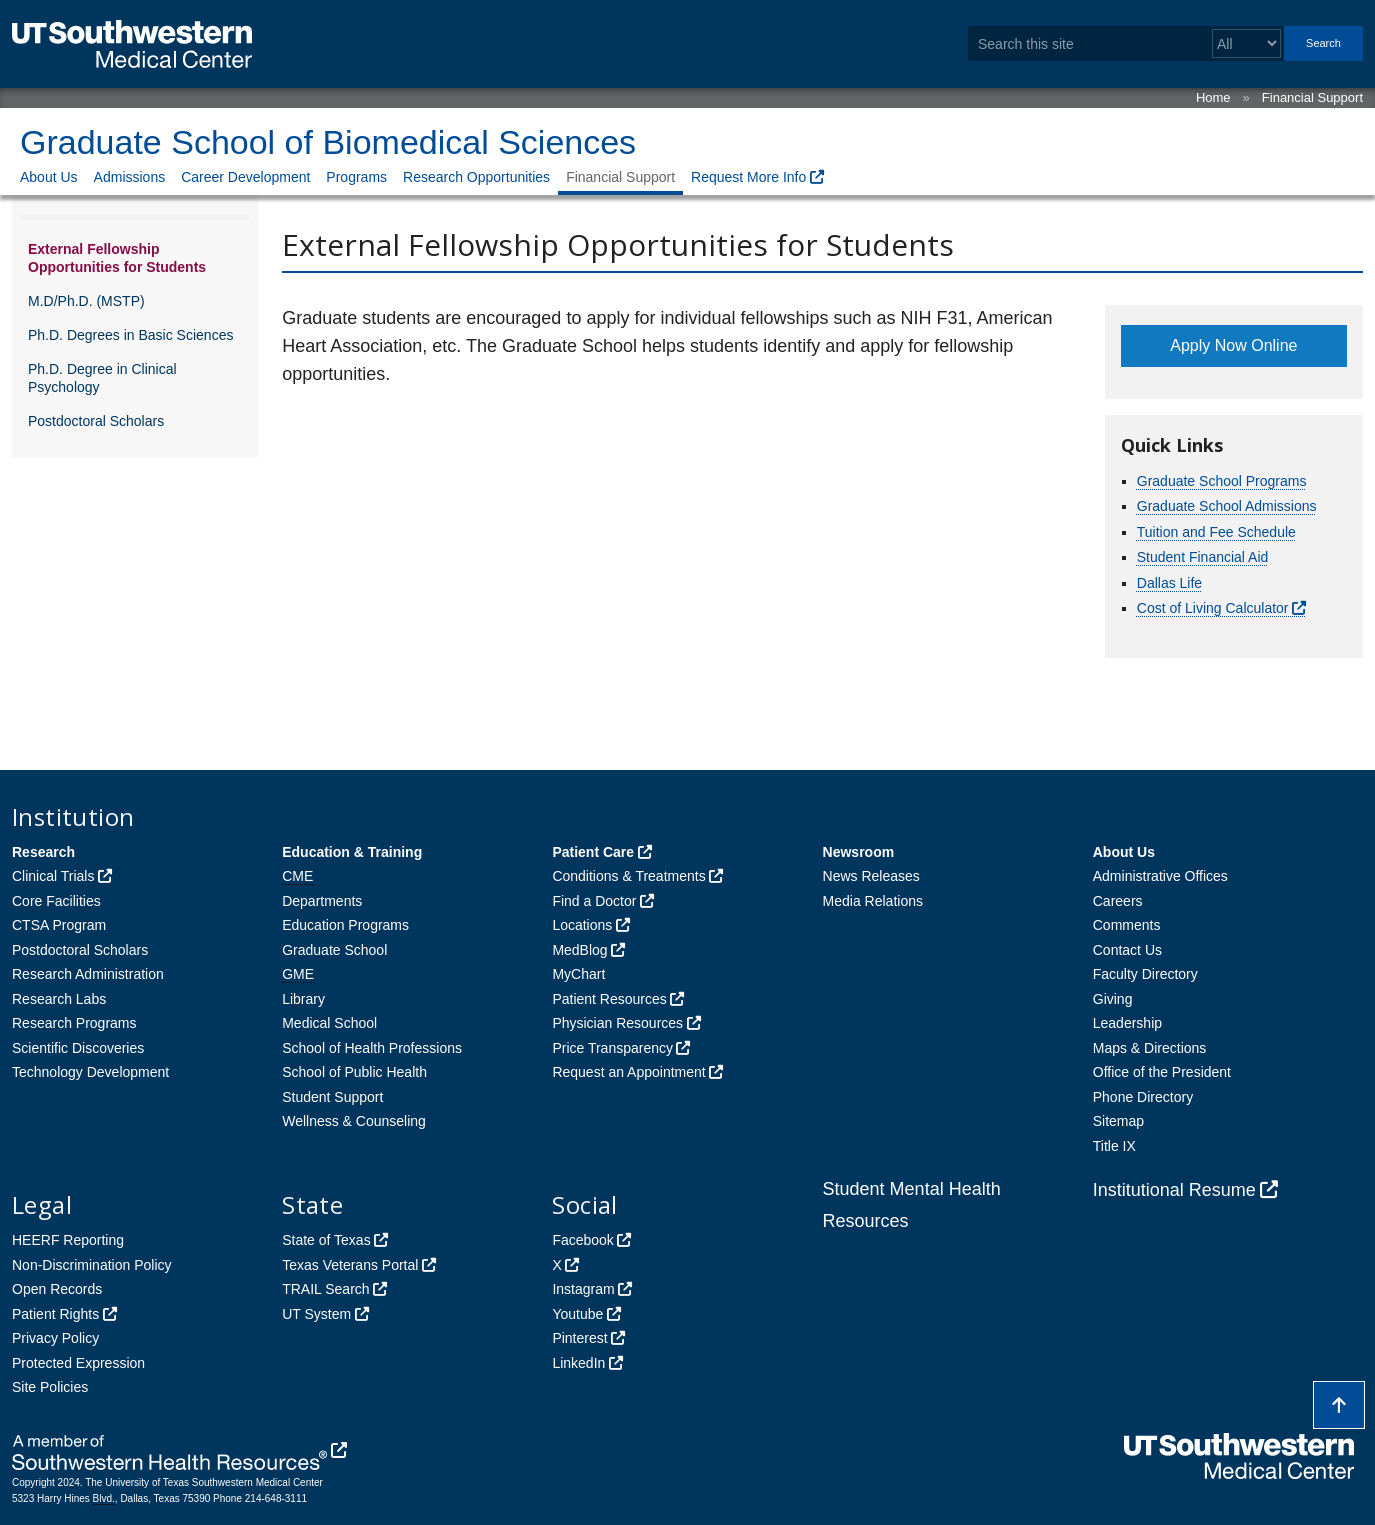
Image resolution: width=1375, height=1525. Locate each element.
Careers (1118, 901)
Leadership (1127, 1023)
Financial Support (1312, 97)
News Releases (871, 876)
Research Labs (59, 999)
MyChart (578, 974)
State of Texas (326, 1240)
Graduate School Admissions (1227, 506)
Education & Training (352, 852)
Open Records (57, 1289)
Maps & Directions (1150, 1048)
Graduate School (334, 950)
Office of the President (1162, 1072)
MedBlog (579, 950)
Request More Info (748, 177)
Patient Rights (55, 1314)
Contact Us (1127, 950)
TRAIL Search (325, 1289)
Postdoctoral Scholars (96, 421)
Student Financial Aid (1203, 557)
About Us (49, 177)
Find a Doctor (594, 901)
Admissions (130, 177)
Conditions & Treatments (628, 876)
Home (1213, 97)
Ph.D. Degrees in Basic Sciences (130, 335)
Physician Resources (617, 1023)
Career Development (245, 177)
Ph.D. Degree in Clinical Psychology (102, 378)
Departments (322, 901)
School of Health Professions (372, 1048)
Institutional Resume (1174, 1190)
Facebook (582, 1240)
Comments (1127, 925)
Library (303, 999)
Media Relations (873, 901)
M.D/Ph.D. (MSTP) (86, 301)
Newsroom (859, 852)
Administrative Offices (1160, 876)
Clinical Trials (53, 876)
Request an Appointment (628, 1072)
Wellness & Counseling (354, 1121)
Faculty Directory (1145, 974)
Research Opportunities (476, 177)
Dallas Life (1169, 583)
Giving (1113, 999)
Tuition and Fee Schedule (1216, 532)
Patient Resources (609, 999)
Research (43, 852)
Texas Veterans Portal (350, 1265)
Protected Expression (78, 1363)
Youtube (577, 1314)
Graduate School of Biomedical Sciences (328, 142)
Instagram (583, 1289)
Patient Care (593, 852)
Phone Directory (1143, 1097)
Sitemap (1118, 1121)
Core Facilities (56, 901)
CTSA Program (59, 925)
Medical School (329, 1023)
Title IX (1114, 1146)
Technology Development (90, 1072)
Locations (582, 925)
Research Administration (88, 974)
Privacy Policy (55, 1338)
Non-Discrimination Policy (92, 1265)
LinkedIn (578, 1363)
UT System (316, 1314)
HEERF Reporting (68, 1240)
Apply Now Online (1233, 345)
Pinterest (579, 1338)
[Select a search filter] (1246, 43)
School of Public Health (354, 1072)
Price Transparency (612, 1048)
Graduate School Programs (1222, 481)
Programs (356, 177)
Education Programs (345, 925)
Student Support (332, 1097)
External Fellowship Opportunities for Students (117, 258)
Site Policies (50, 1387)
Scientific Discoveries (78, 1048)
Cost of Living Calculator (1213, 608)
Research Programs (74, 1023)
